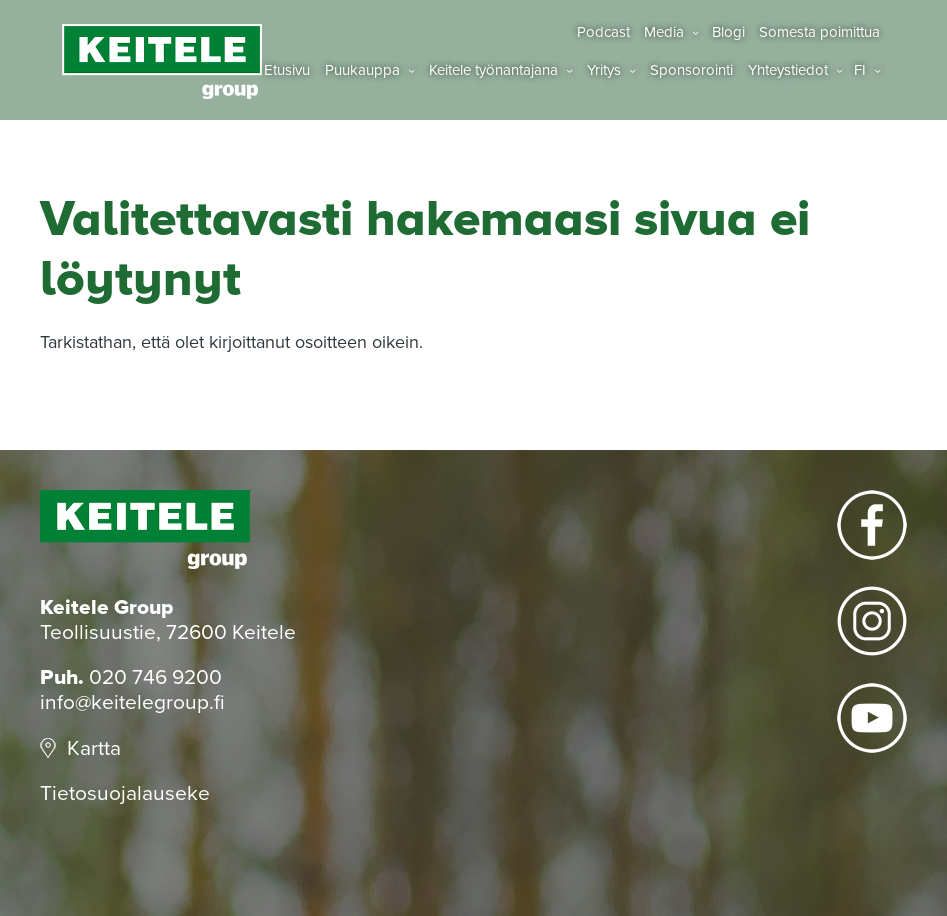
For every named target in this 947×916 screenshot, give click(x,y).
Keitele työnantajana (493, 70)
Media (664, 32)
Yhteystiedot (788, 70)
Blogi (728, 32)
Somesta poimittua (819, 32)
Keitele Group (162, 61)
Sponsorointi (691, 70)
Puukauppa (362, 70)
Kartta (94, 748)
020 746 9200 (155, 677)
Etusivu (287, 70)
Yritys (604, 70)
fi (860, 70)
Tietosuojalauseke (125, 793)
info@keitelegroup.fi (132, 702)
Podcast (603, 32)
